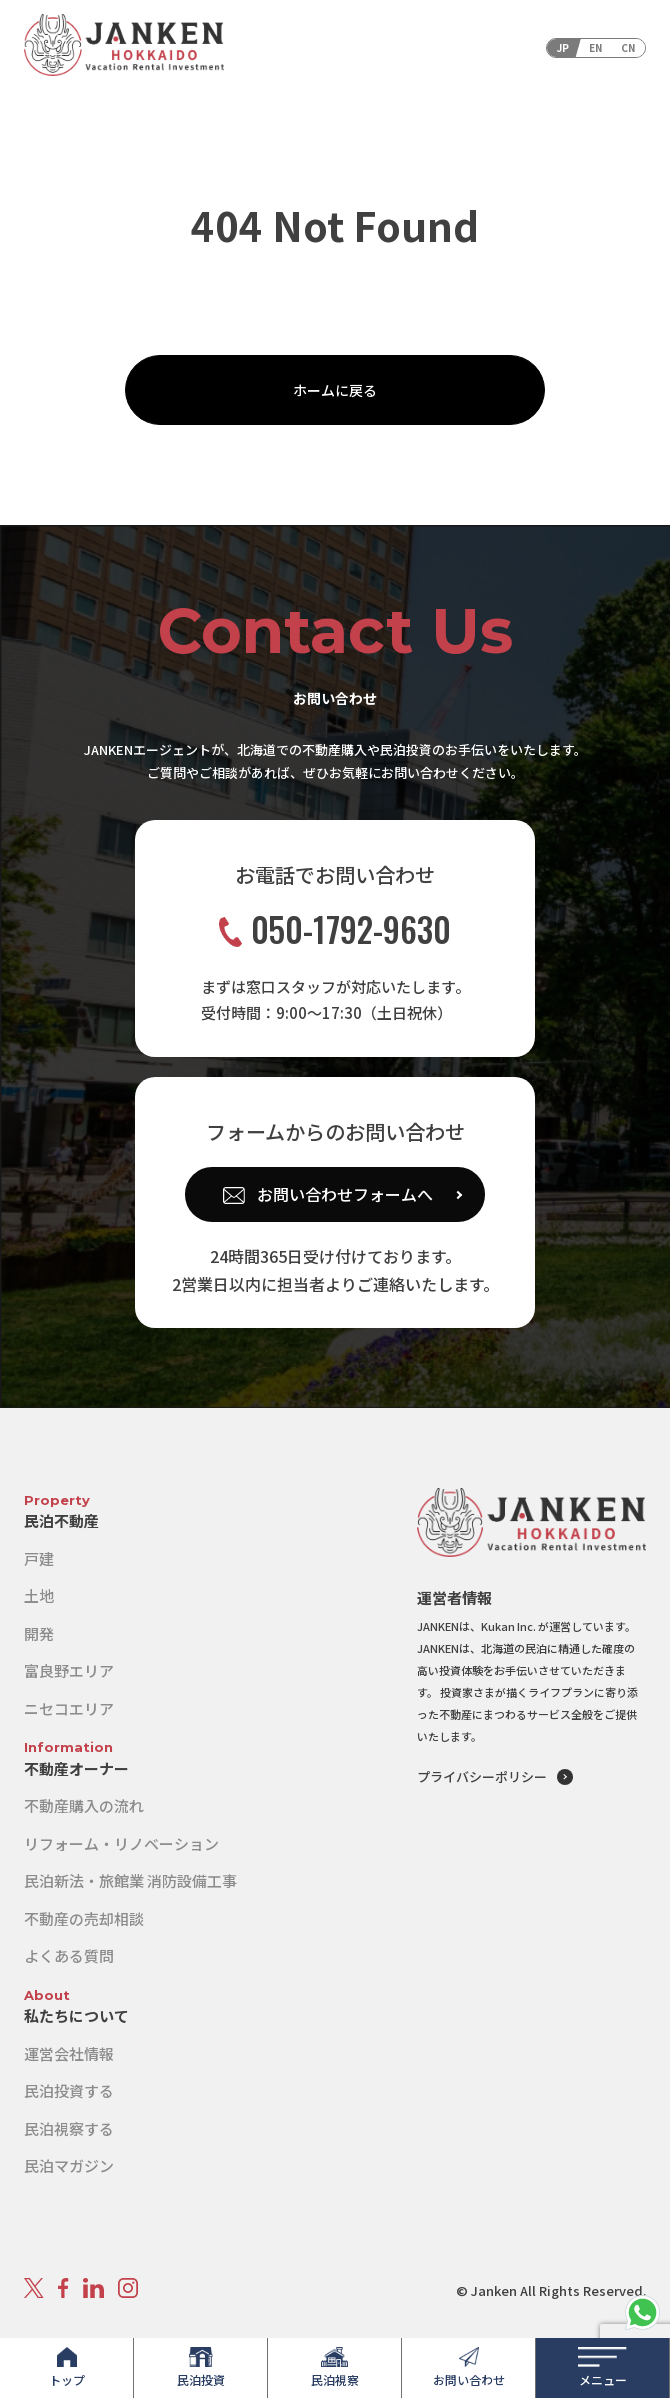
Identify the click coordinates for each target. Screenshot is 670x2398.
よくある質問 (69, 1955)
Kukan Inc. (508, 1626)
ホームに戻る (335, 390)
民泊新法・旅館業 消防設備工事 (130, 1880)
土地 (39, 1595)
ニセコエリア (69, 1708)
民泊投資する (69, 2090)
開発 (39, 1633)
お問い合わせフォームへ (345, 1194)
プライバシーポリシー (482, 1776)
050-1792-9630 (335, 929)
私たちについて (76, 2015)
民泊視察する (69, 2128)
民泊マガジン (69, 2165)
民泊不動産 (61, 1520)
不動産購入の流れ (84, 1805)
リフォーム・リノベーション (121, 1843)
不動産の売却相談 (84, 1918)
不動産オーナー (76, 1768)
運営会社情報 (69, 2053)
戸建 (39, 1558)
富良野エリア (69, 1670)
